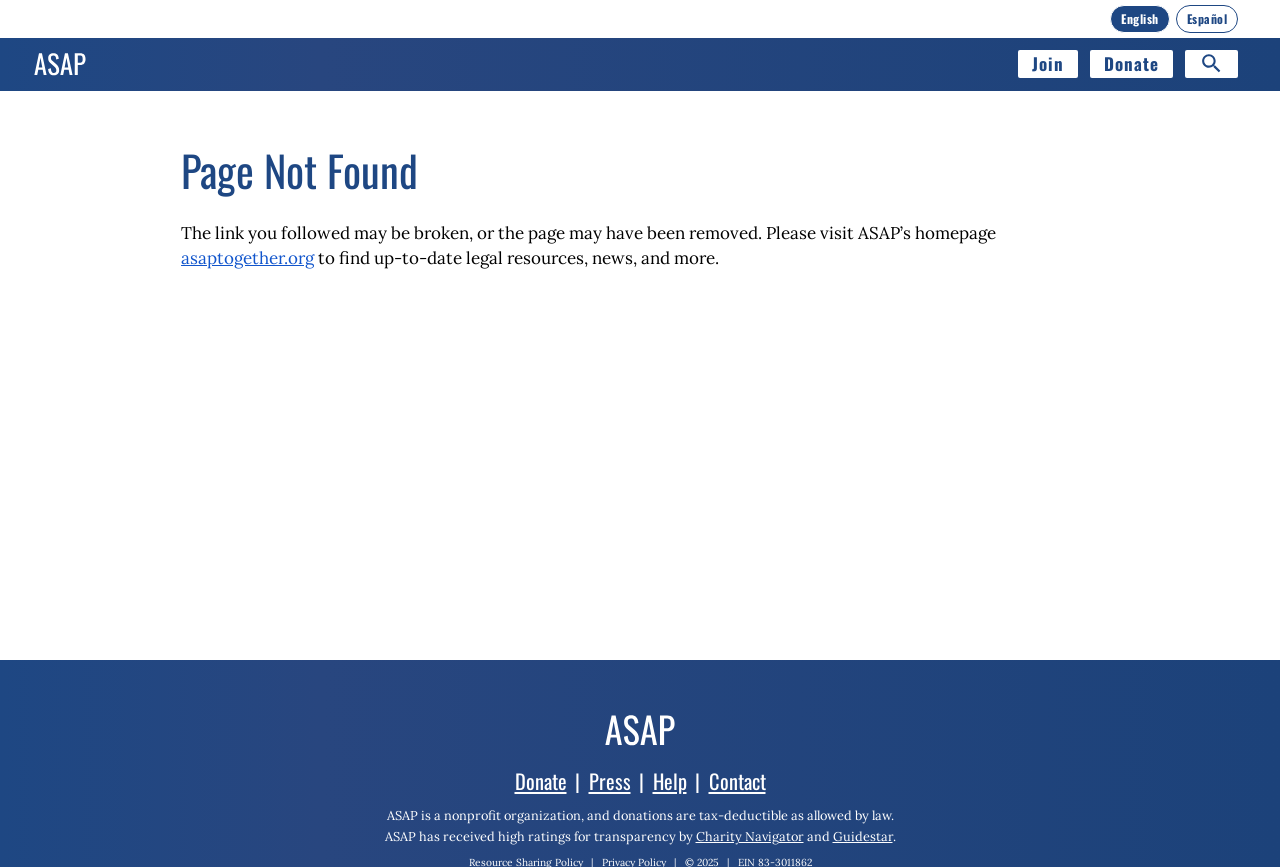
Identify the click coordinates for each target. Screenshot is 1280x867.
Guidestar (863, 836)
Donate (1131, 63)
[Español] (1207, 19)
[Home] (60, 64)
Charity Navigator (750, 836)
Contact (737, 781)
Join (1048, 63)
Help (670, 781)
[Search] (1211, 64)
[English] (1140, 19)
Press (610, 781)
